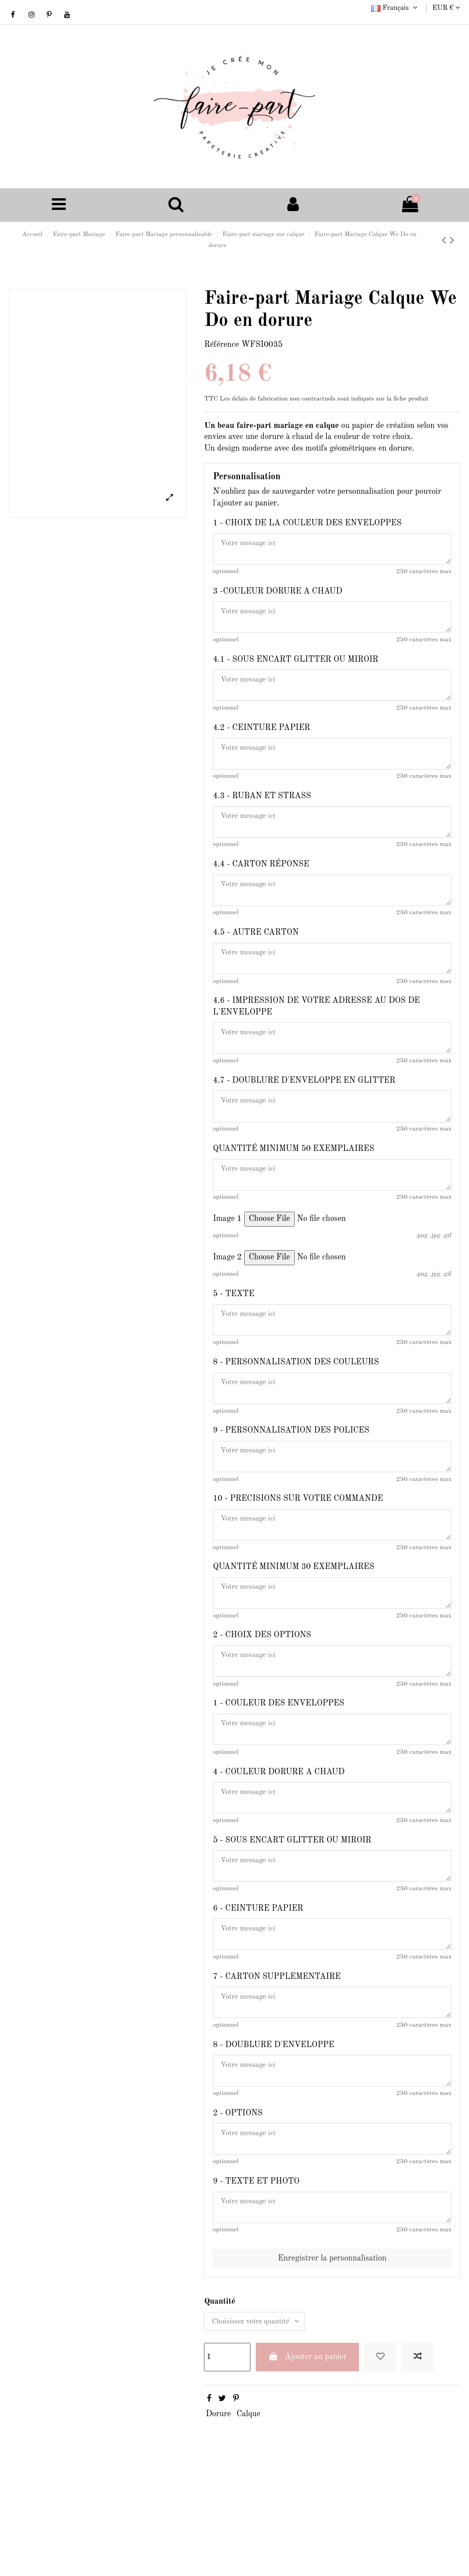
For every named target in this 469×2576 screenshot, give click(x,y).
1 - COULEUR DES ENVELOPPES (278, 1768)
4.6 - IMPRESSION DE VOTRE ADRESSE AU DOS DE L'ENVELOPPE (316, 1036)
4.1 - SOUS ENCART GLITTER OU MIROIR (295, 669)
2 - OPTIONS (237, 2201)
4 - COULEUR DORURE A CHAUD (278, 1840)
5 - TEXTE (233, 1335)
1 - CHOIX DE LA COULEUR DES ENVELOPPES (307, 525)
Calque (248, 2512)
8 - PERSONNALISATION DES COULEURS (296, 1407)
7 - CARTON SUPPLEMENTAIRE (276, 2056)
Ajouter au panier (307, 2455)
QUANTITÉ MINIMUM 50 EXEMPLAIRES (293, 1186)
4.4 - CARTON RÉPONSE (261, 886)
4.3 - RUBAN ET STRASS (262, 813)
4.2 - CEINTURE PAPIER (261, 742)
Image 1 (227, 1259)
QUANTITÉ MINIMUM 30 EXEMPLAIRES (293, 1624)
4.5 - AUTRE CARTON (255, 958)
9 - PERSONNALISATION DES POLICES (291, 1479)
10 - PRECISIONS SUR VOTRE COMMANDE (298, 1551)
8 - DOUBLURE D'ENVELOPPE (273, 2129)
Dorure (218, 2512)
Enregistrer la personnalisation (332, 2354)
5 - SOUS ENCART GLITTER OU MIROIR (292, 1912)
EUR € (446, 8)
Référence (221, 346)
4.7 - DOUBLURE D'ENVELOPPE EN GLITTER (304, 1114)
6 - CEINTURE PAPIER (258, 1984)
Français (395, 8)
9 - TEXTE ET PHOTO (256, 2273)
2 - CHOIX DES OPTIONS (262, 1695)
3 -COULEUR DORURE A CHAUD (277, 597)
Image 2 (227, 1298)
